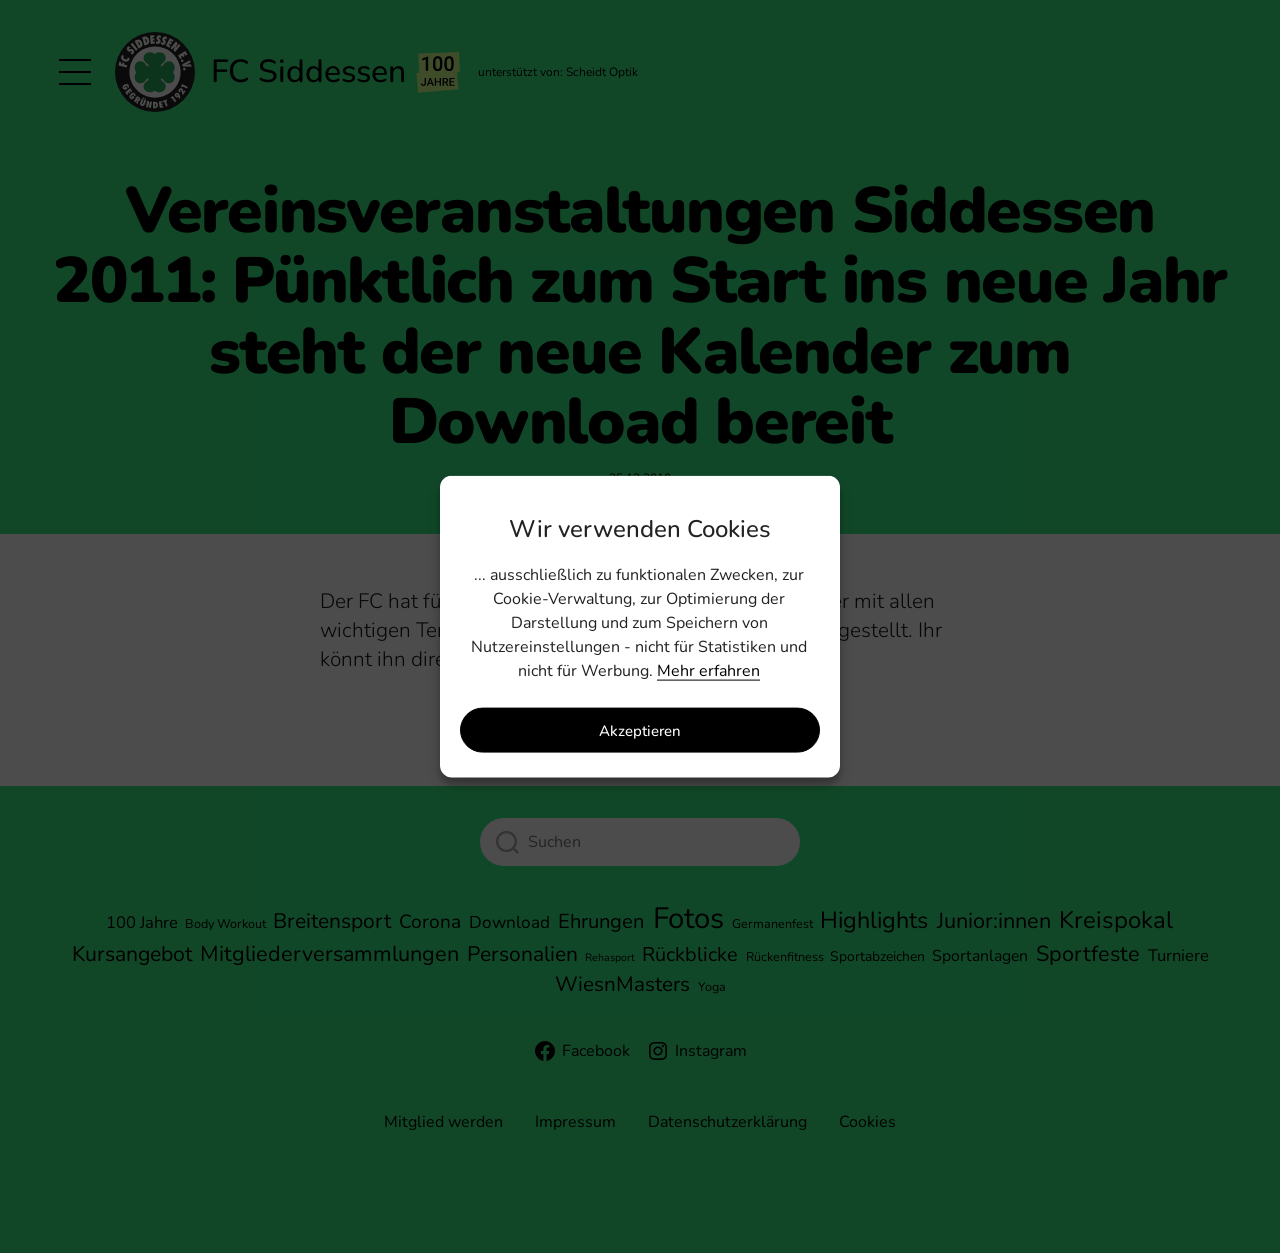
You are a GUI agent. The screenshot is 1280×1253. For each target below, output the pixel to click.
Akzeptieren (640, 730)
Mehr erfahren (708, 671)
